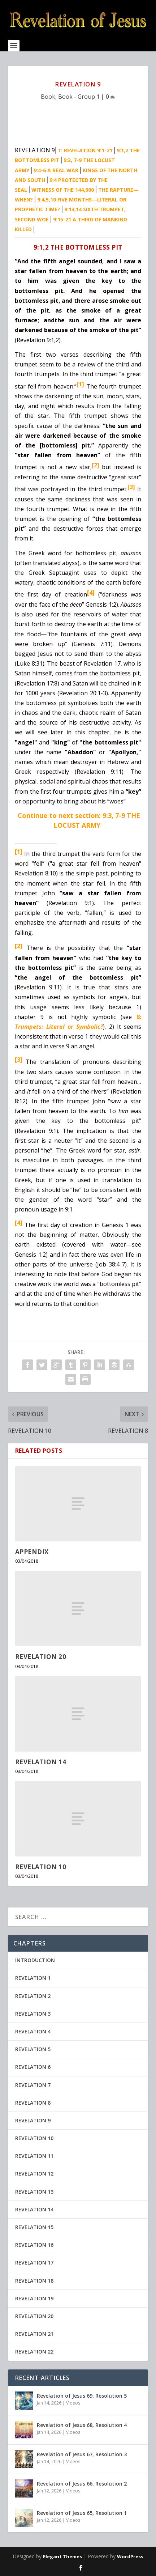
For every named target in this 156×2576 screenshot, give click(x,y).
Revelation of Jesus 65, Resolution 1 (82, 2512)
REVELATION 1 (33, 1977)
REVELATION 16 (34, 2244)
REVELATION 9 (33, 2120)
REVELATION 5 (33, 2049)
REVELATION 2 (33, 1996)
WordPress (130, 2556)
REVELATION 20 (40, 1656)
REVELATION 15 (34, 2227)
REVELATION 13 (34, 2191)
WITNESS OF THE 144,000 (62, 189)
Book (48, 97)
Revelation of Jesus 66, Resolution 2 (82, 2483)
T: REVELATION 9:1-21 (84, 150)
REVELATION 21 (34, 2333)
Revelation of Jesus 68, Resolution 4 (82, 2425)
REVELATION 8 (33, 2102)
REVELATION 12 (34, 2173)
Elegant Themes (62, 2556)
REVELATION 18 (34, 2280)
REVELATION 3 (33, 2013)
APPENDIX (32, 1552)
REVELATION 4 (33, 2031)
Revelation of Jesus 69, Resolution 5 (82, 2395)
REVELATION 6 (33, 2066)
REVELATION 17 (34, 2262)
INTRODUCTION (35, 1960)
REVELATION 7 (33, 2084)
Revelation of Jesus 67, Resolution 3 (82, 2454)
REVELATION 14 (40, 1762)
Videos (73, 2403)
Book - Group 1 (79, 97)
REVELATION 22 (34, 2351)
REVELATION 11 (34, 2155)
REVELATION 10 (40, 1867)
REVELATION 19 (34, 2298)
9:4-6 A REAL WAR (56, 170)
